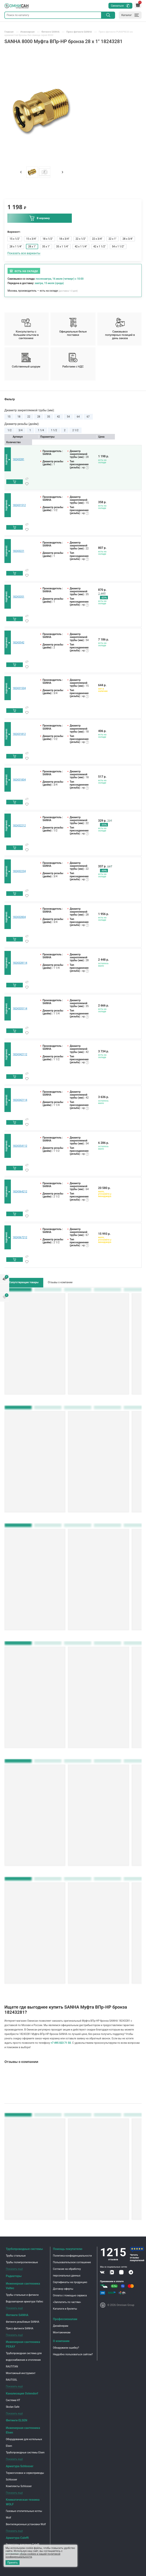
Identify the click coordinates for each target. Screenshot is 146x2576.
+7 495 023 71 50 (61, 2042)
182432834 (19, 917)
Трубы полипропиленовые (22, 2262)
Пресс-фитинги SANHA (79, 31)
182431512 (19, 505)
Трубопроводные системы (24, 2249)
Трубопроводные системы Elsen (25, 2452)
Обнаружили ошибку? (66, 2347)
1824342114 (20, 1100)
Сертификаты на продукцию (70, 2282)
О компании (61, 2341)
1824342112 (20, 1054)
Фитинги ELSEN (16, 2420)
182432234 (19, 871)
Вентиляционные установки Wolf (26, 2524)
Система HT (13, 2400)
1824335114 (20, 1008)
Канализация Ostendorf (22, 2393)
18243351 (18, 596)
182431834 (19, 779)
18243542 (18, 642)
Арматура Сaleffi (17, 2538)
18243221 (18, 551)
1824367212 (20, 1237)
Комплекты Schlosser (19, 2486)
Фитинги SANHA (50, 31)
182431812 (19, 734)
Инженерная (27, 31)
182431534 (19, 688)
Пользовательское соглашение (72, 2262)
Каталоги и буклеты (65, 2308)
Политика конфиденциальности (72, 2255)
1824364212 (20, 1191)
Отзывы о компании (60, 1282)
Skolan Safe (13, 2406)
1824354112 (20, 1145)
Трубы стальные (16, 2255)
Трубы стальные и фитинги (22, 2294)
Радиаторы (14, 2276)
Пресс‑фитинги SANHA (19, 2328)
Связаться (120, 6)
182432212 (19, 825)
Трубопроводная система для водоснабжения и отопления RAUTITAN (24, 2360)
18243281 (18, 459)
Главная (9, 31)
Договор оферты (63, 2288)
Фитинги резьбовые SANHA (22, 2321)
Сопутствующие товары (24, 1282)
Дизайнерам (60, 2325)
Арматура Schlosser (19, 2466)
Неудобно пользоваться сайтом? (73, 2354)
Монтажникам (62, 2332)
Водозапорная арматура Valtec (24, 2301)
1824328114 (20, 962)
